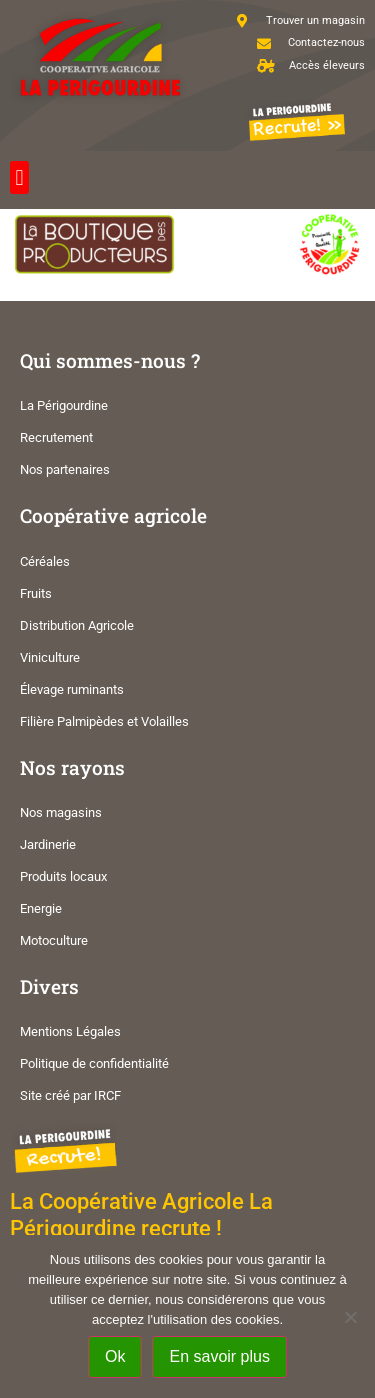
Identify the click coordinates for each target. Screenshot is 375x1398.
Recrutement (56, 437)
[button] (19, 177)
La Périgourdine (64, 405)
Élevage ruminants (72, 689)
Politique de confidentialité (94, 1063)
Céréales (45, 561)
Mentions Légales (70, 1031)
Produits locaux (63, 876)
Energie (41, 908)
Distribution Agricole (77, 625)
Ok (115, 1356)
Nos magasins (61, 812)
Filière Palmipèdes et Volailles (104, 721)
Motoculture (54, 940)
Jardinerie (48, 844)
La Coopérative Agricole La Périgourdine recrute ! (141, 1214)
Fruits (36, 593)
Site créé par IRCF (70, 1095)
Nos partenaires (65, 469)
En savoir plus (219, 1356)
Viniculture (50, 657)
